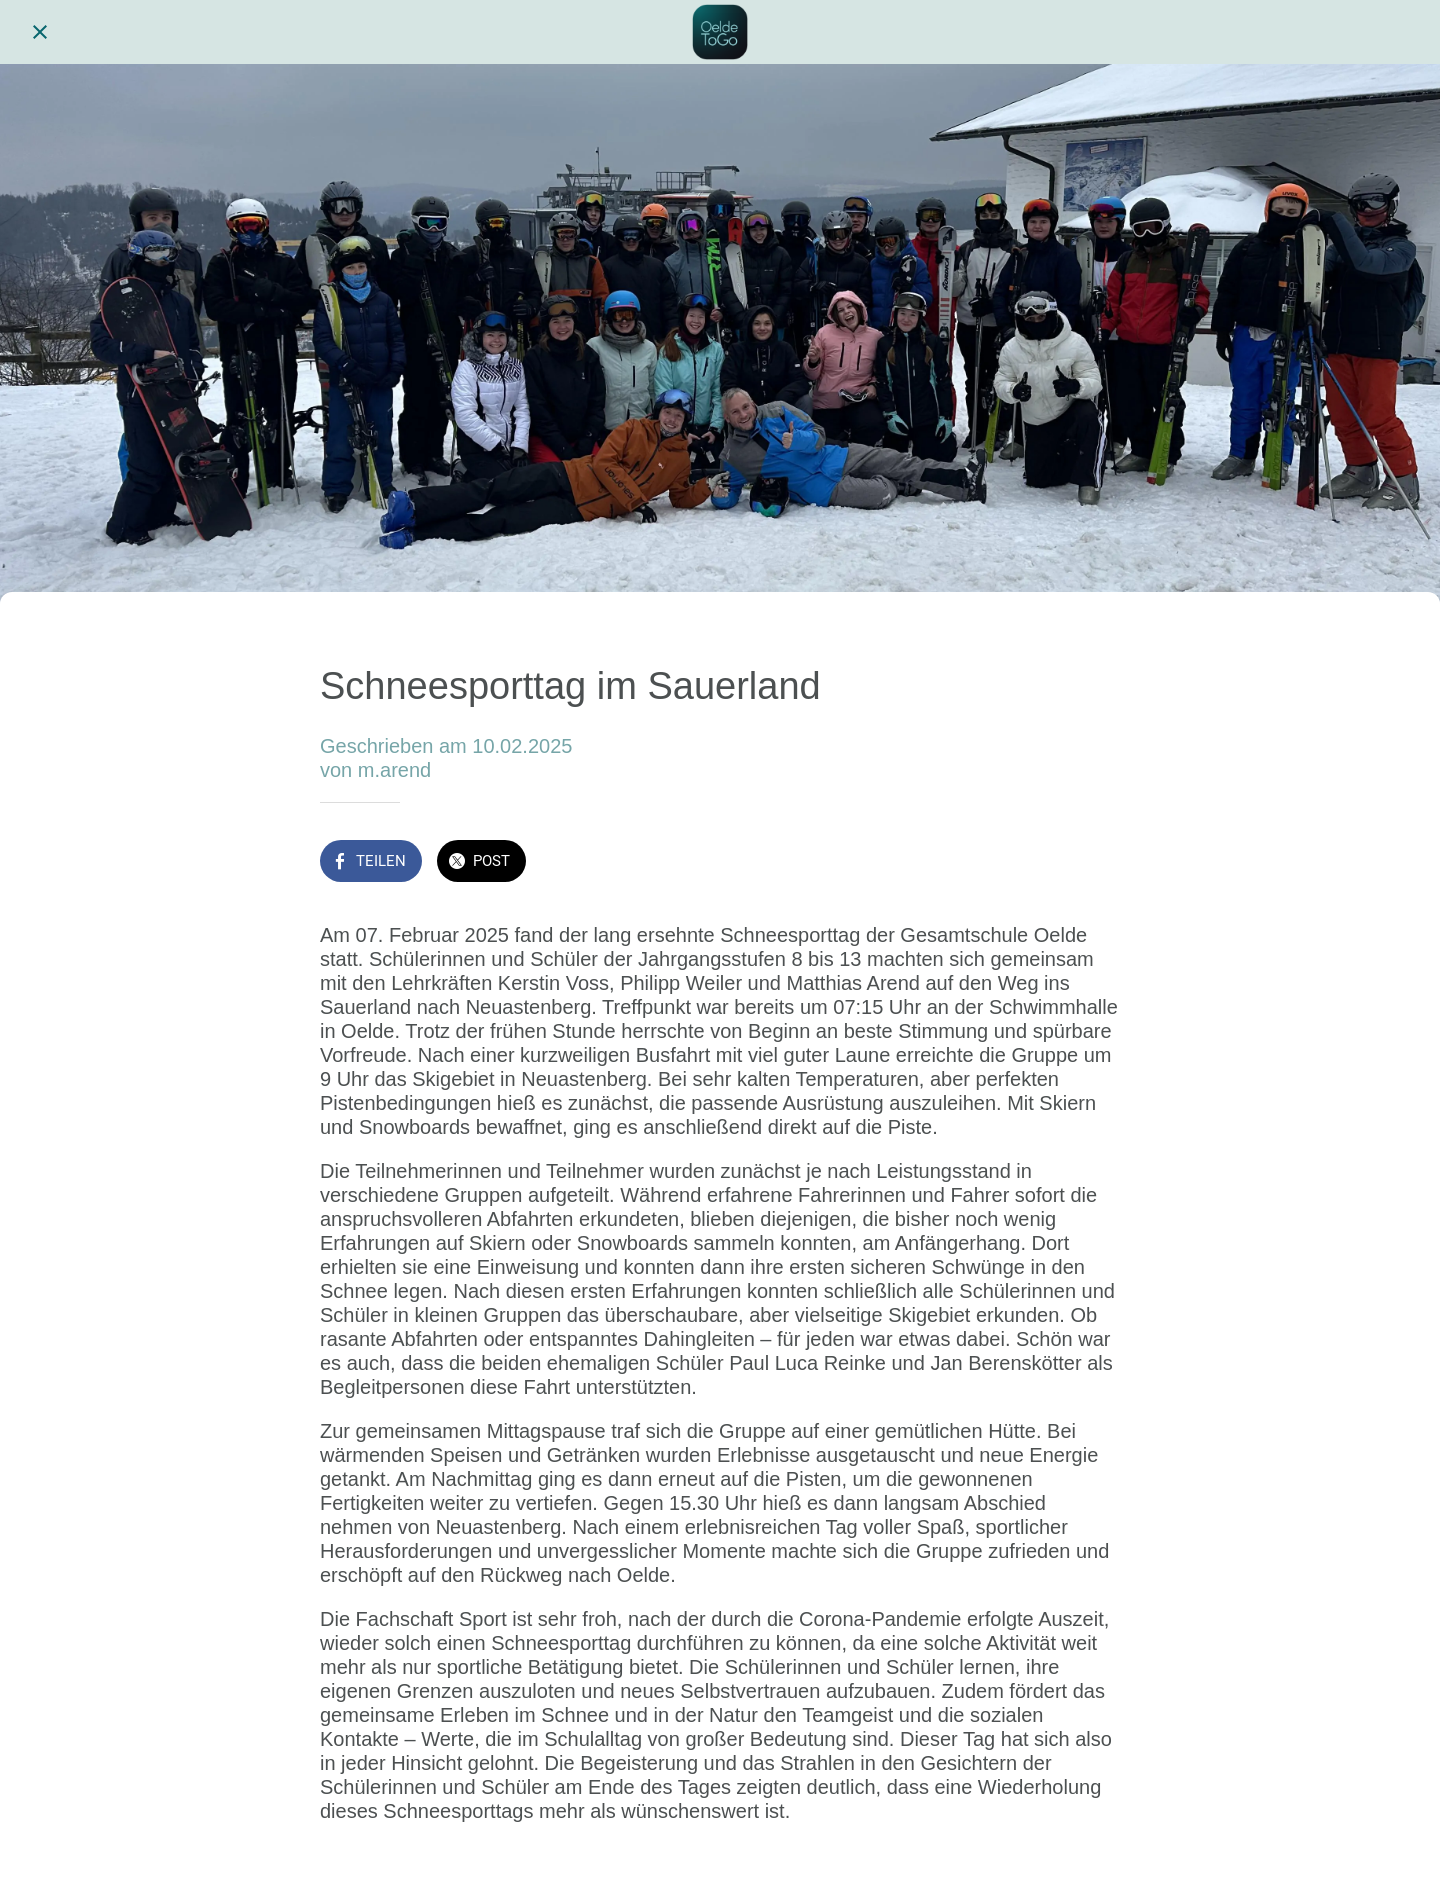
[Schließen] (40, 32)
